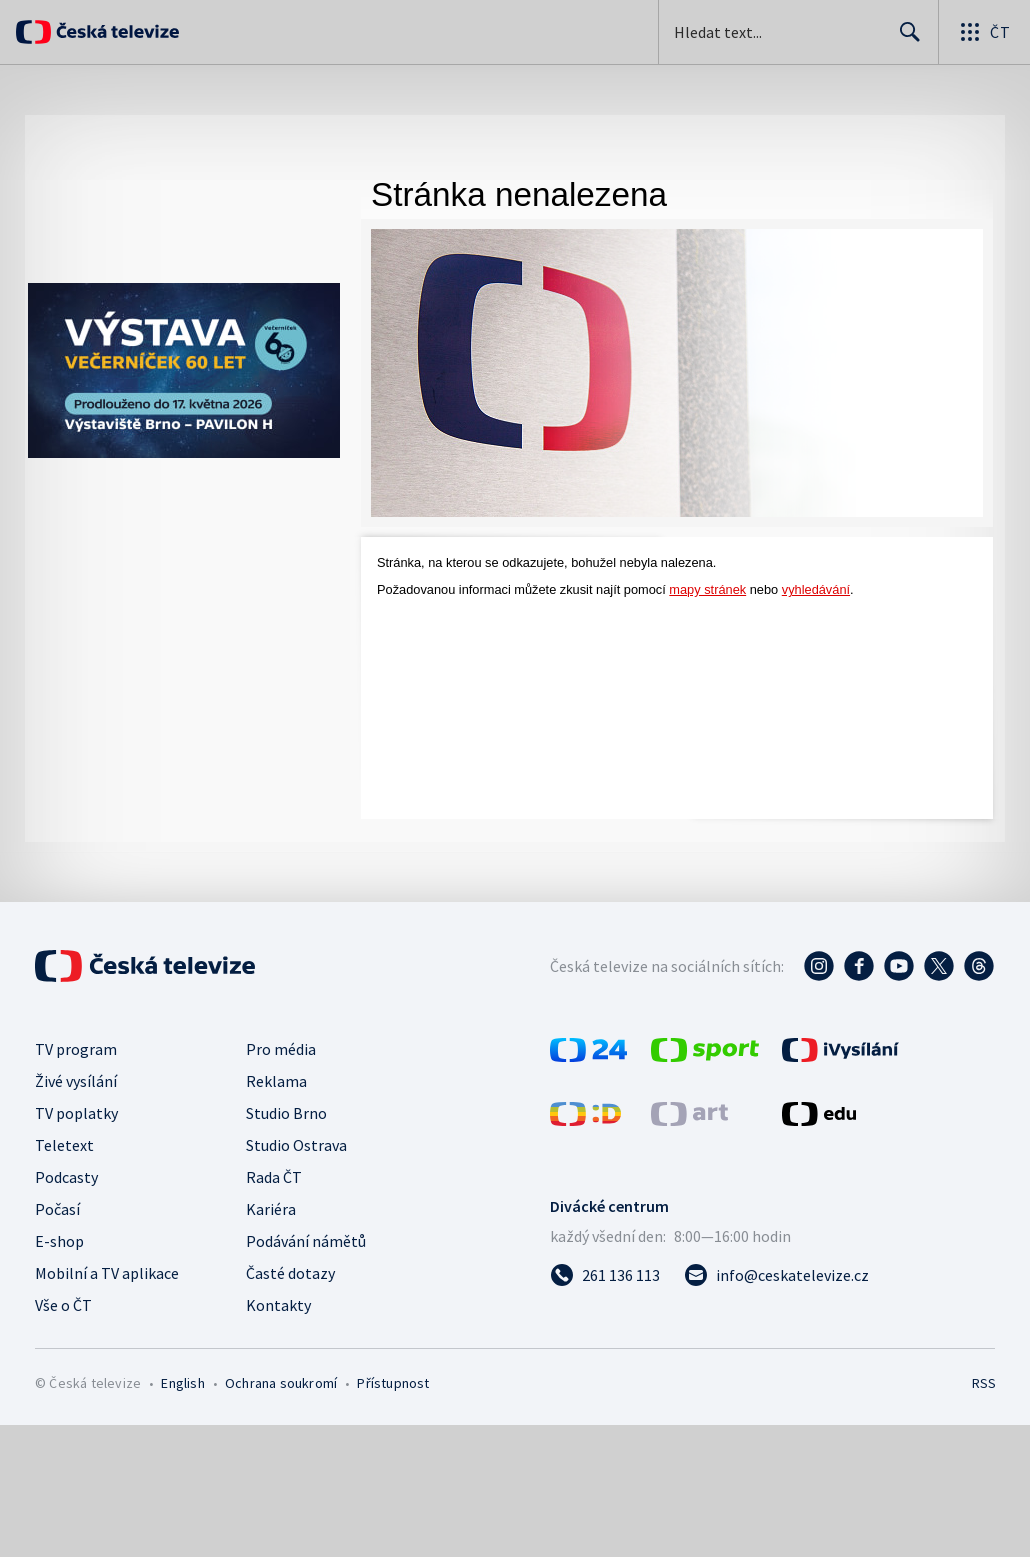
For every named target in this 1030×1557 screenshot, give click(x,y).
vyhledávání (816, 589)
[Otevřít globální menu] (984, 32)
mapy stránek (707, 589)
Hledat (904, 40)
